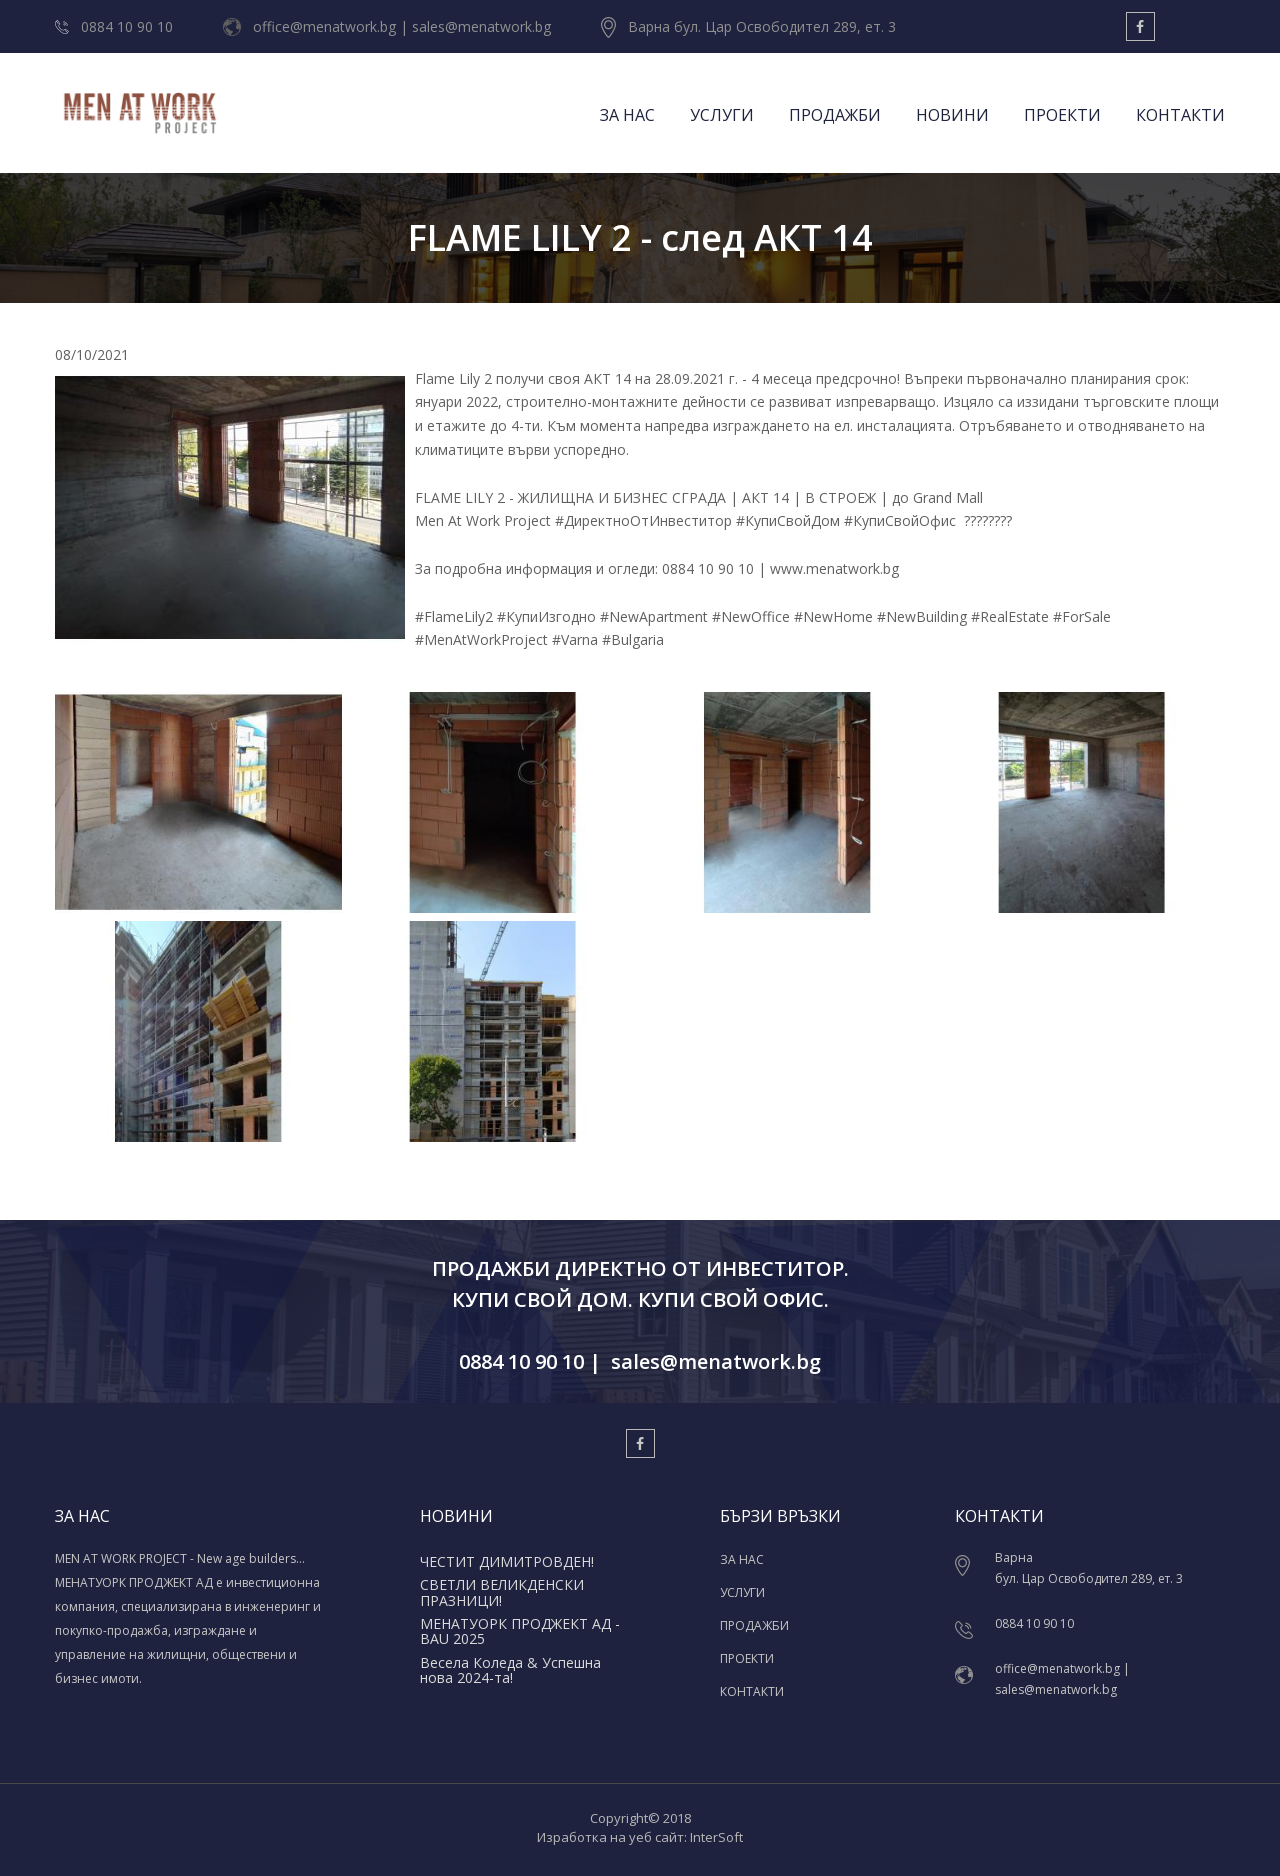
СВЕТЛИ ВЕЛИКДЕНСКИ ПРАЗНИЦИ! (502, 1592)
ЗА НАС (627, 115)
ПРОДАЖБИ (835, 115)
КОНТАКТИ (1180, 115)
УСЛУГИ (722, 115)
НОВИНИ (952, 115)
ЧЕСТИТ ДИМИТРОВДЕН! (507, 1561)
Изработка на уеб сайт (610, 1837)
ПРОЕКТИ (1062, 115)
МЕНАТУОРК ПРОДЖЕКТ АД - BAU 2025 (520, 1631)
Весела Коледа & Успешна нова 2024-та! (510, 1670)
